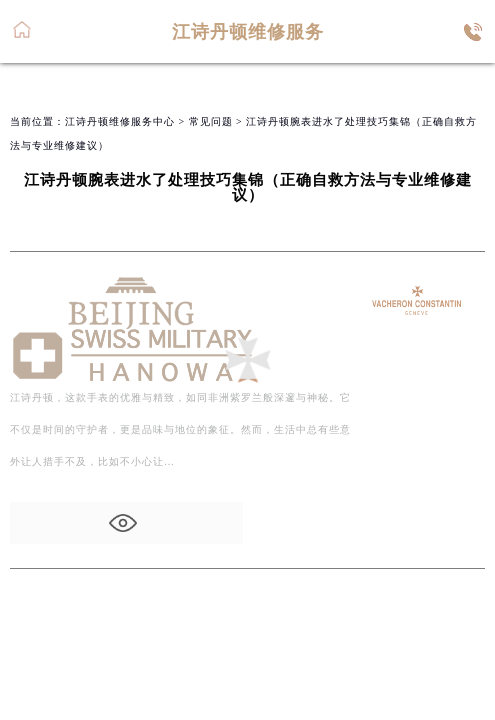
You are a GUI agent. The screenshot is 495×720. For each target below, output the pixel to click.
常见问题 (211, 121)
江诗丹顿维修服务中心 (120, 121)
